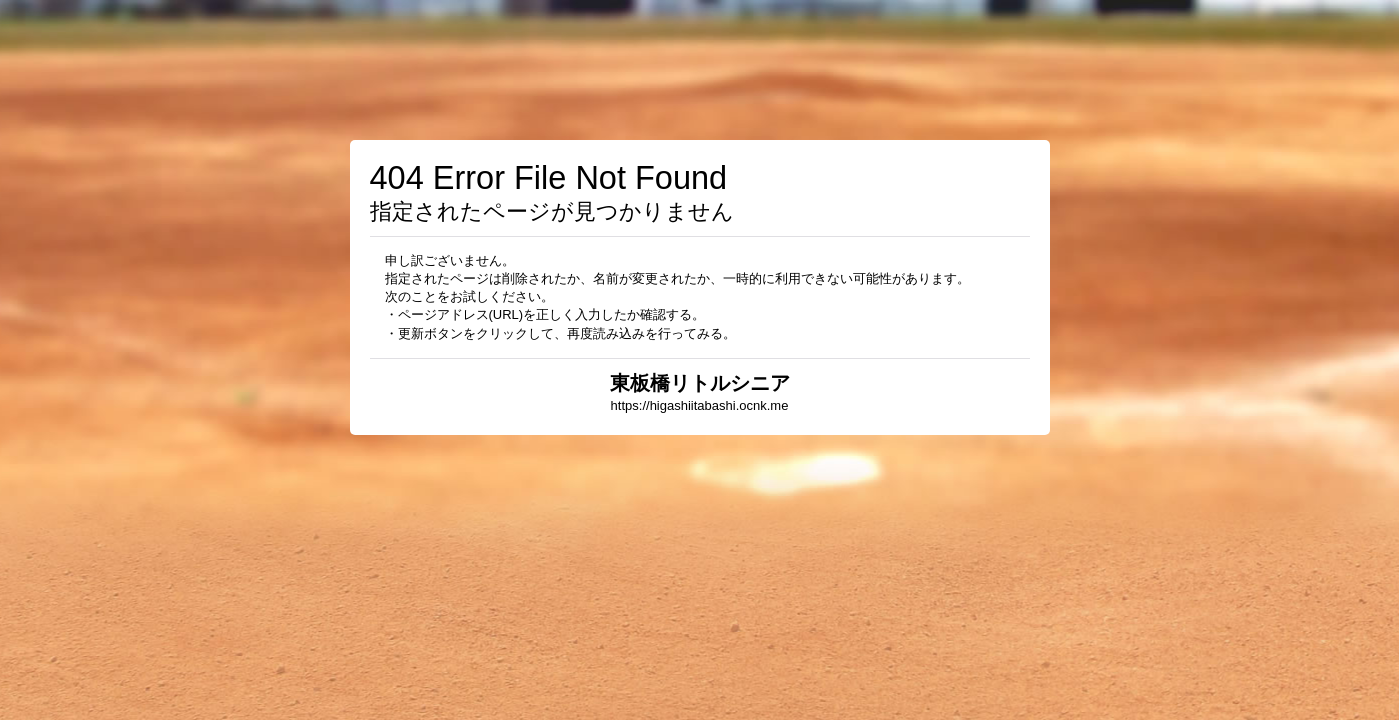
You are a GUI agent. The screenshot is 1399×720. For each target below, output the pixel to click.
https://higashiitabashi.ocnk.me (700, 405)
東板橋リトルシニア (700, 383)
